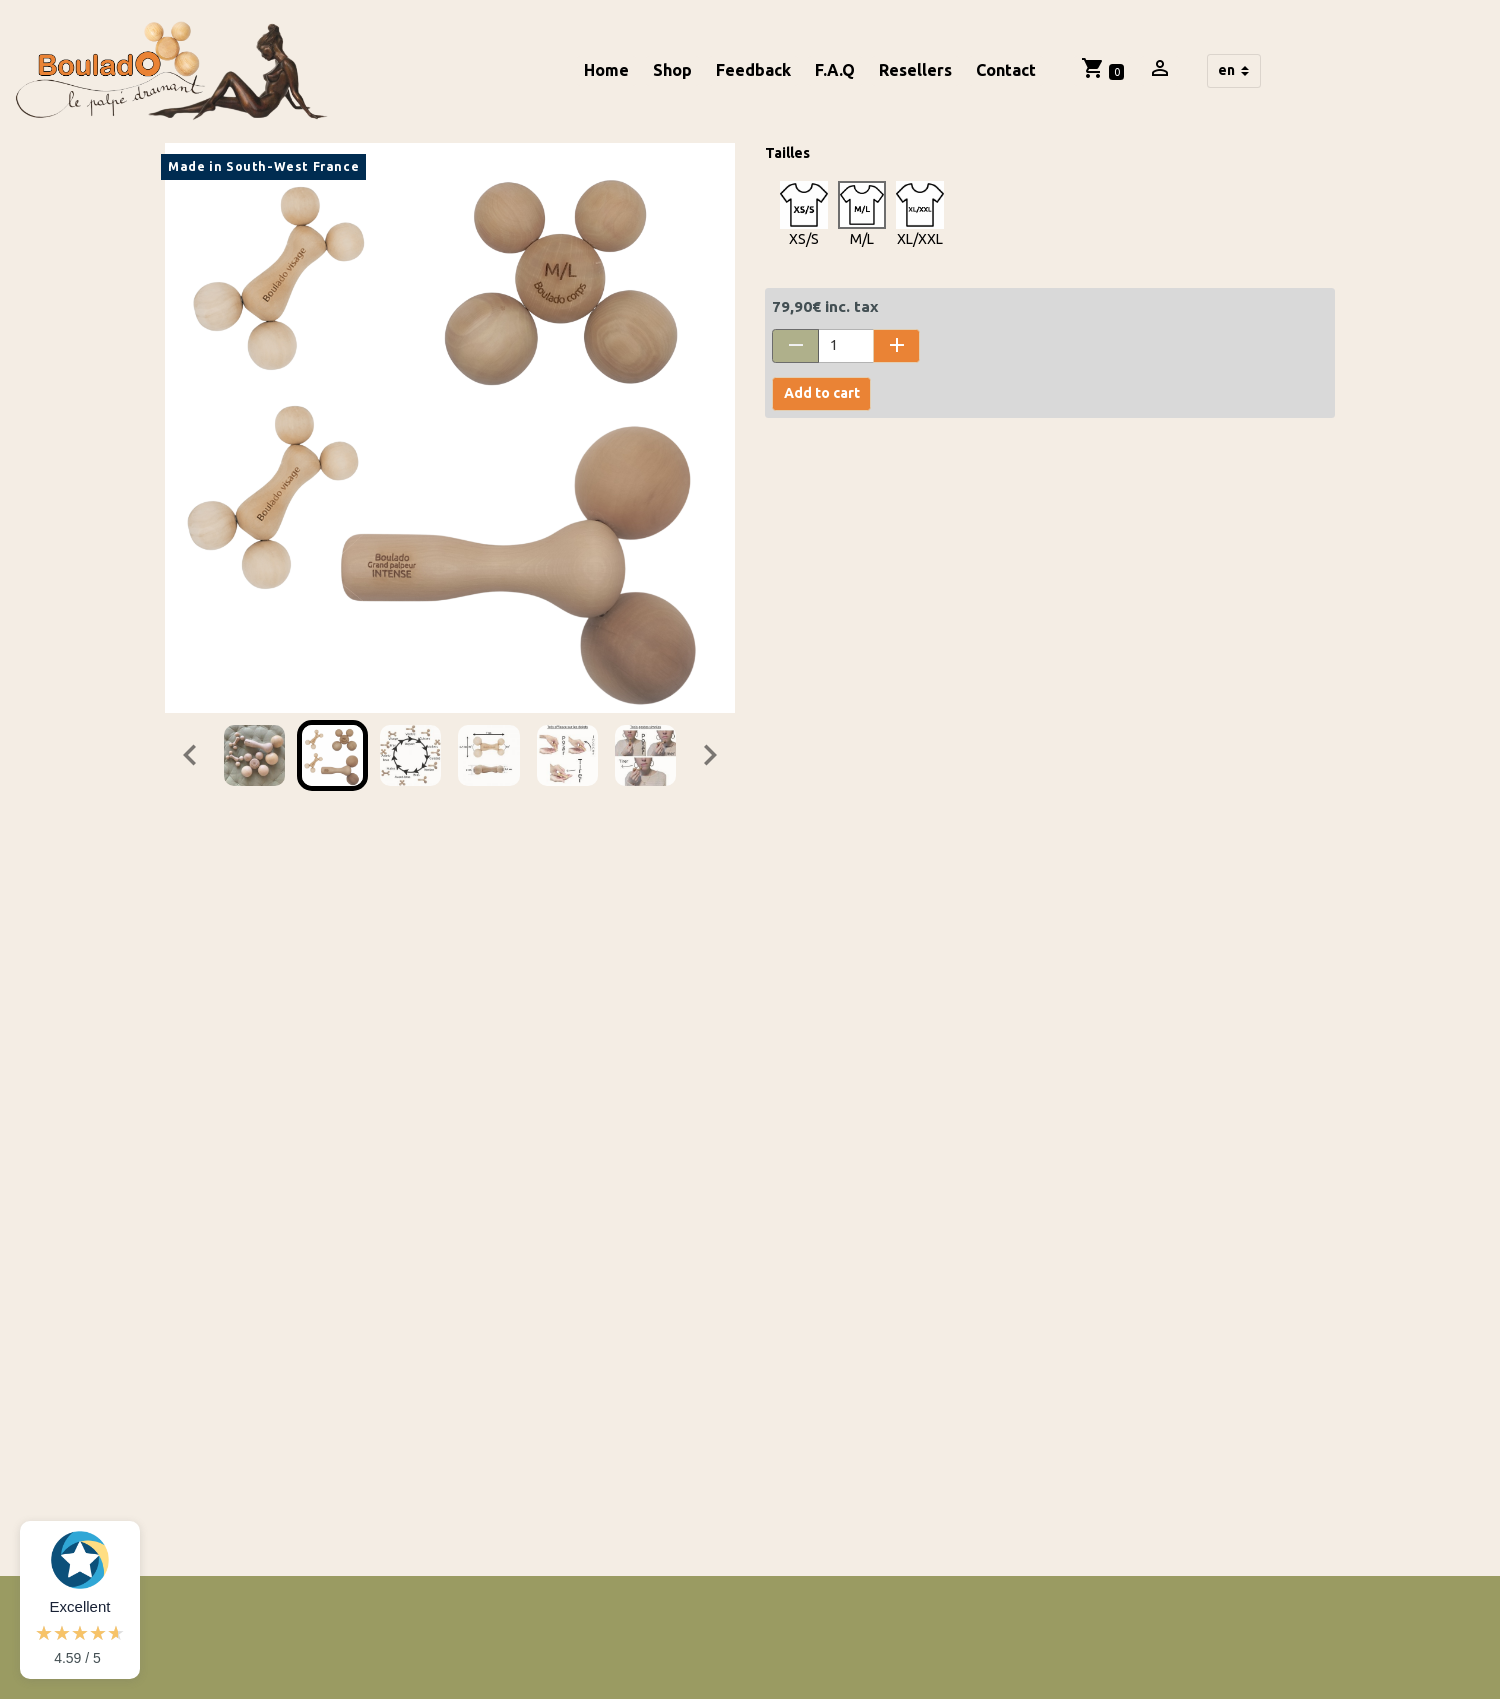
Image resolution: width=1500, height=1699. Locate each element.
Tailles (787, 153)
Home (606, 70)
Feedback (753, 70)
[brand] (174, 71)
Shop (672, 70)
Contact (1006, 70)
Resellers (915, 70)
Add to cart (822, 393)
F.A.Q (835, 70)
